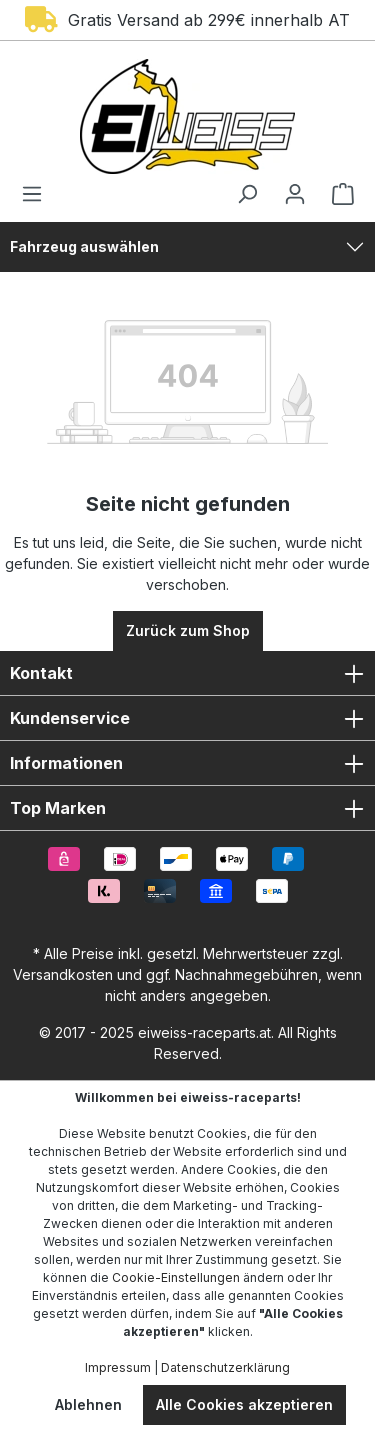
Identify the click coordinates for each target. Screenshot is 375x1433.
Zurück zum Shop (188, 630)
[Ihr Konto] (295, 194)
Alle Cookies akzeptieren (244, 1404)
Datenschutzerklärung (225, 1367)
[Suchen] (247, 194)
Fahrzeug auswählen (84, 246)
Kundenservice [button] (187, 718)
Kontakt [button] (187, 673)
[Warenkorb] (337, 194)
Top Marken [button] (187, 808)
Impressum (118, 1367)
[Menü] (38, 194)
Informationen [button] (187, 763)
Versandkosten (63, 974)
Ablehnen (88, 1404)
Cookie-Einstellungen (176, 1277)
